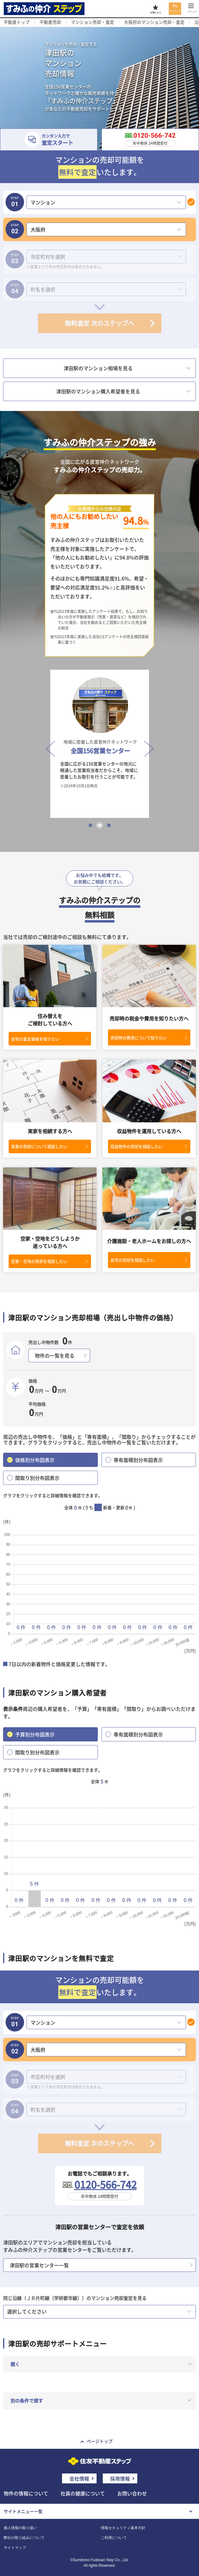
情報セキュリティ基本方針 (123, 2528)
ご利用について (114, 2538)
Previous (48, 744)
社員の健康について (82, 2493)
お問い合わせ (132, 2493)
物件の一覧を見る (54, 1355)
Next (147, 744)
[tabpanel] (99, 744)
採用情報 (120, 2478)
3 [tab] (109, 825)
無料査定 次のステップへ (99, 323)
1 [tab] (90, 825)
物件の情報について (26, 2493)
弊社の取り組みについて (24, 2538)
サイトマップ (15, 2547)
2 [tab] (100, 825)
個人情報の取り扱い (20, 2528)
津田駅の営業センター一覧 (39, 2265)
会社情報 (79, 2478)
